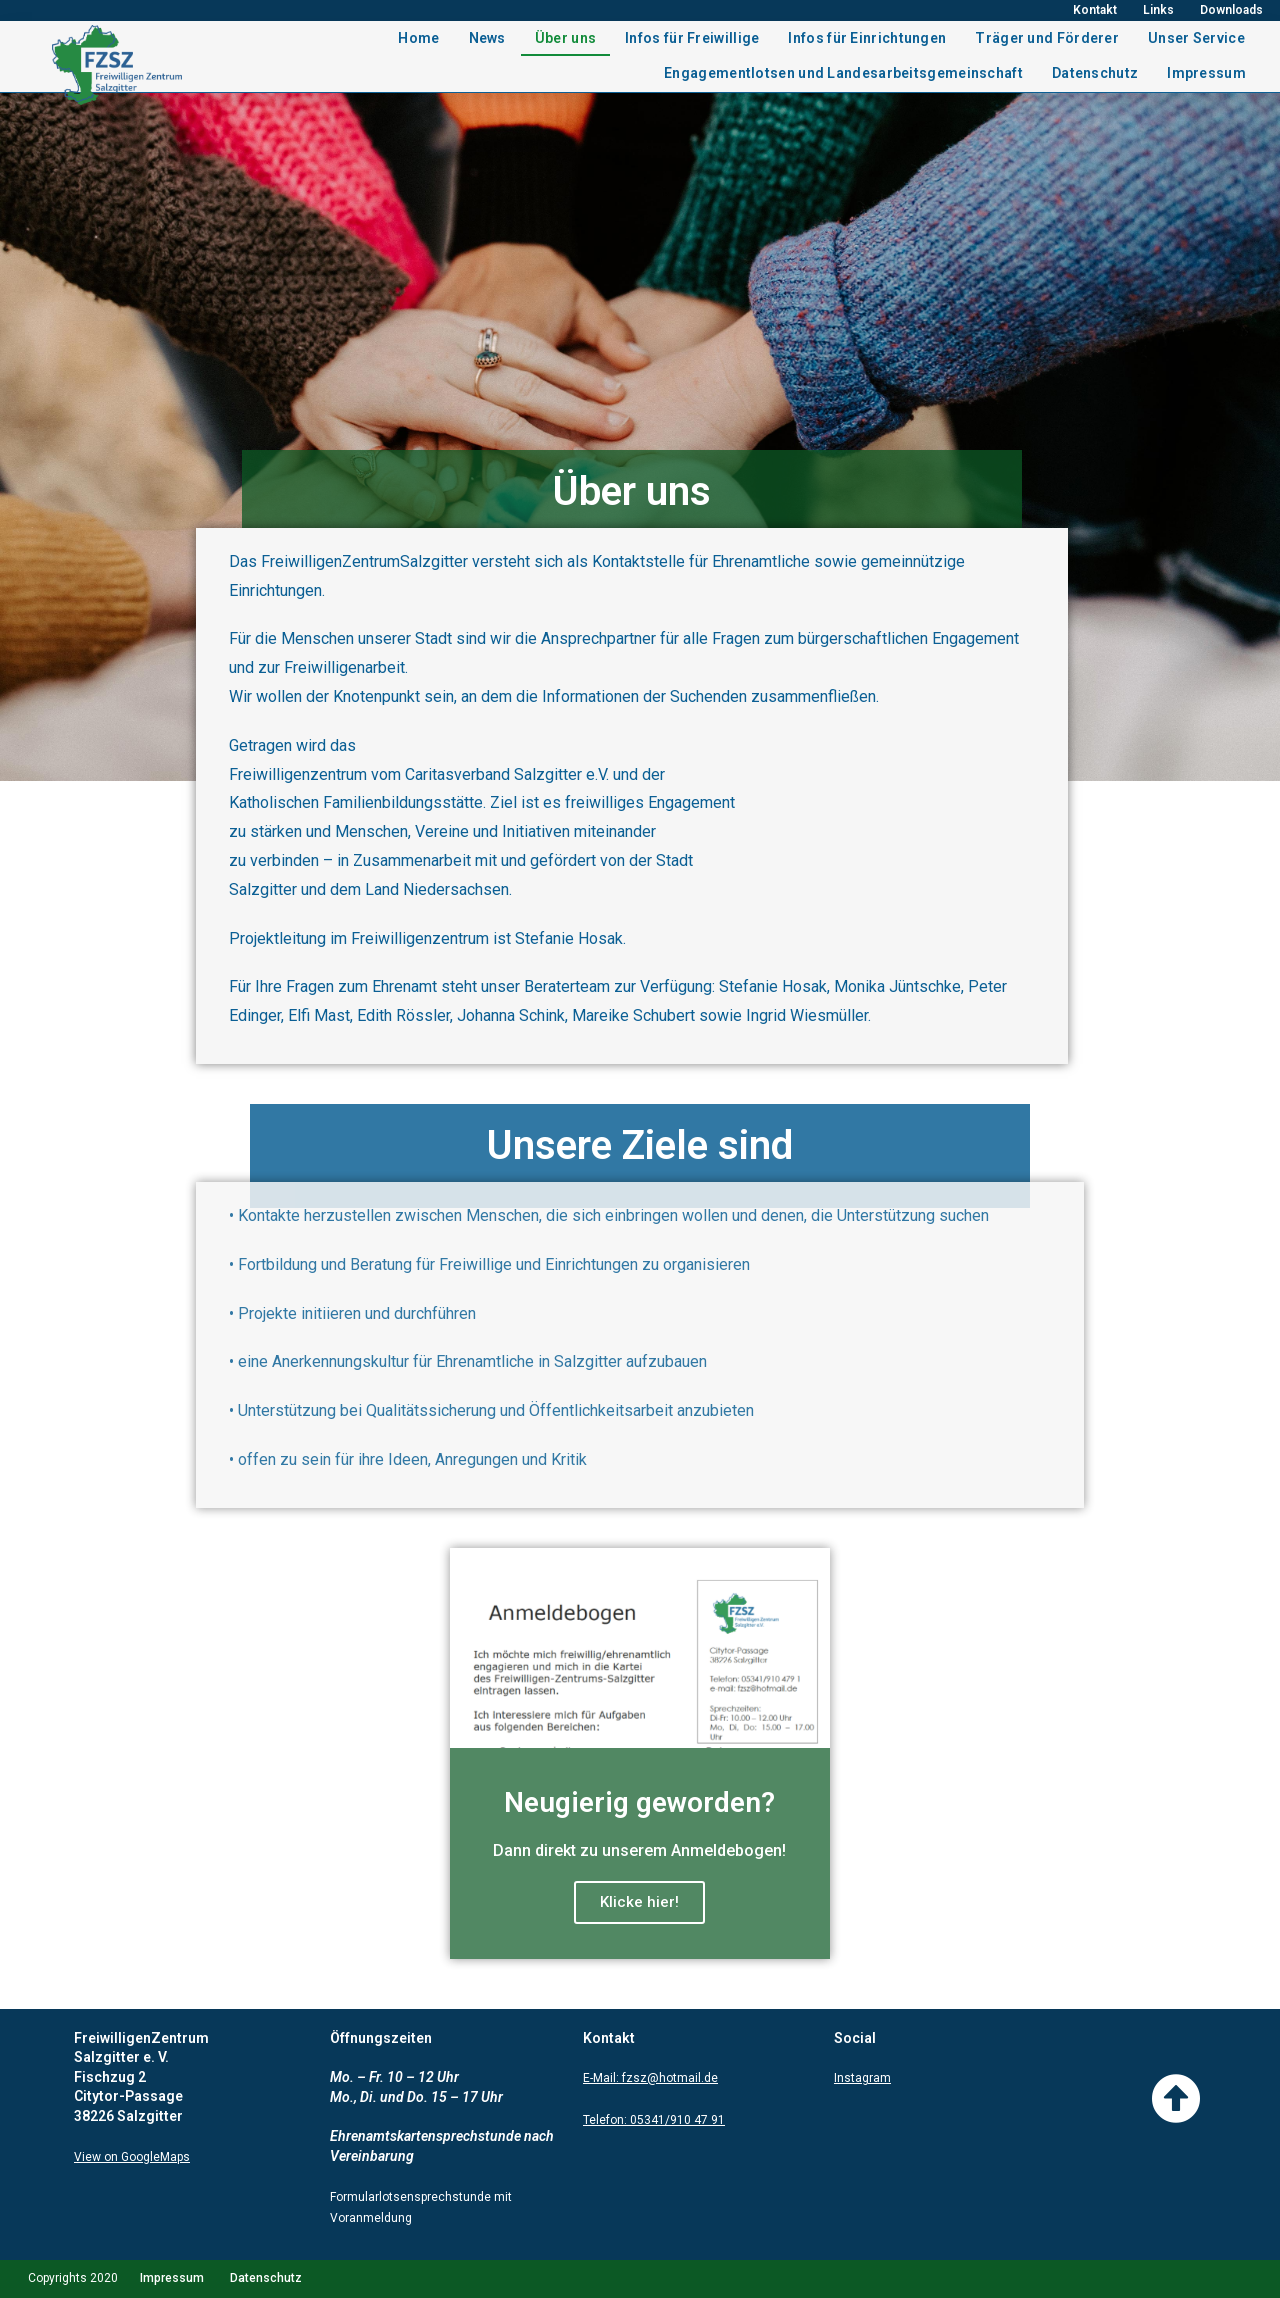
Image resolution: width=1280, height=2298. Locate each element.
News (487, 38)
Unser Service (1196, 38)
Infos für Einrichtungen (867, 38)
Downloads (1231, 10)
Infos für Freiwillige (692, 38)
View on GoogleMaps (132, 2157)
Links (1158, 10)
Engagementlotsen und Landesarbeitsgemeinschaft (843, 73)
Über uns (565, 38)
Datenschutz (1095, 73)
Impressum (1206, 73)
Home (418, 38)
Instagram (862, 2078)
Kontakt (1095, 10)
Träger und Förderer (1047, 38)
